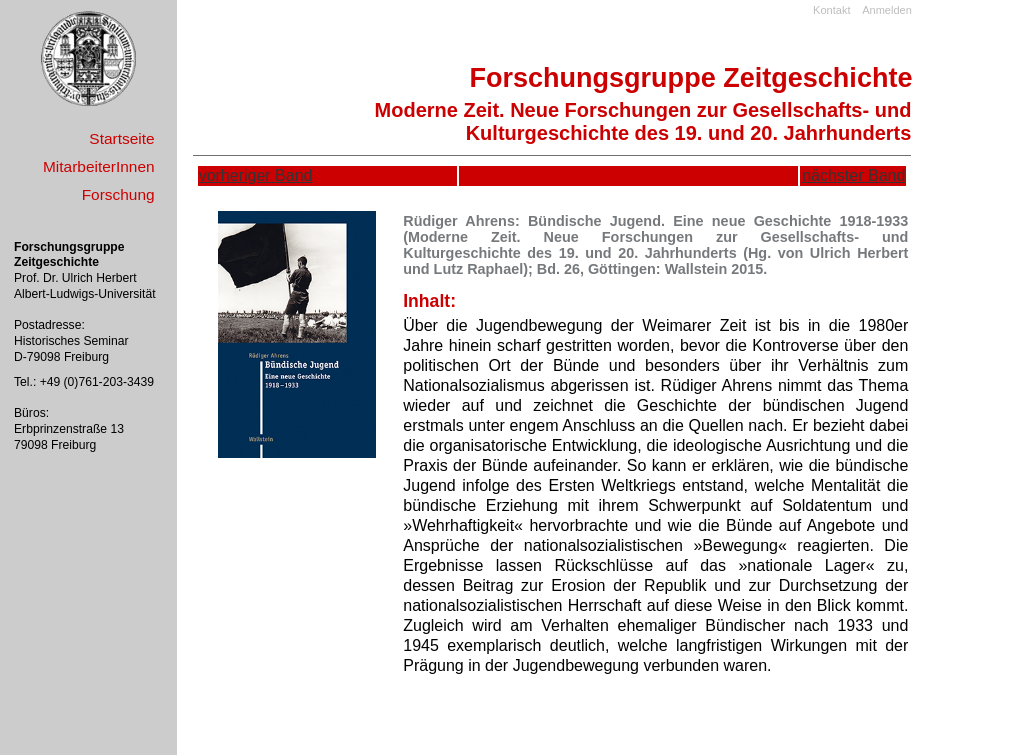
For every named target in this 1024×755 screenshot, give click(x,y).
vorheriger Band (256, 175)
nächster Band (853, 175)
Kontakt (831, 10)
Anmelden (887, 10)
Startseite (121, 138)
